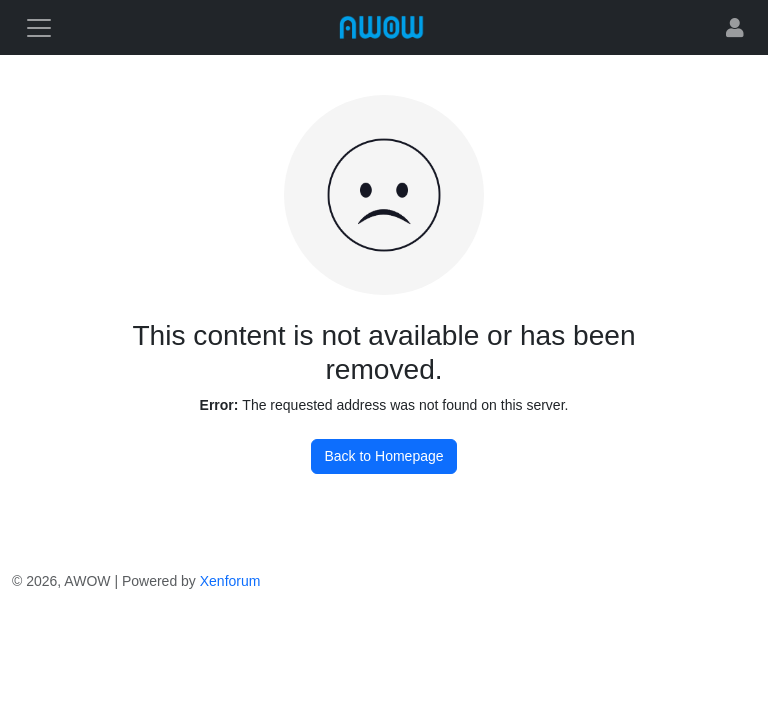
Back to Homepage (383, 456)
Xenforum (230, 581)
